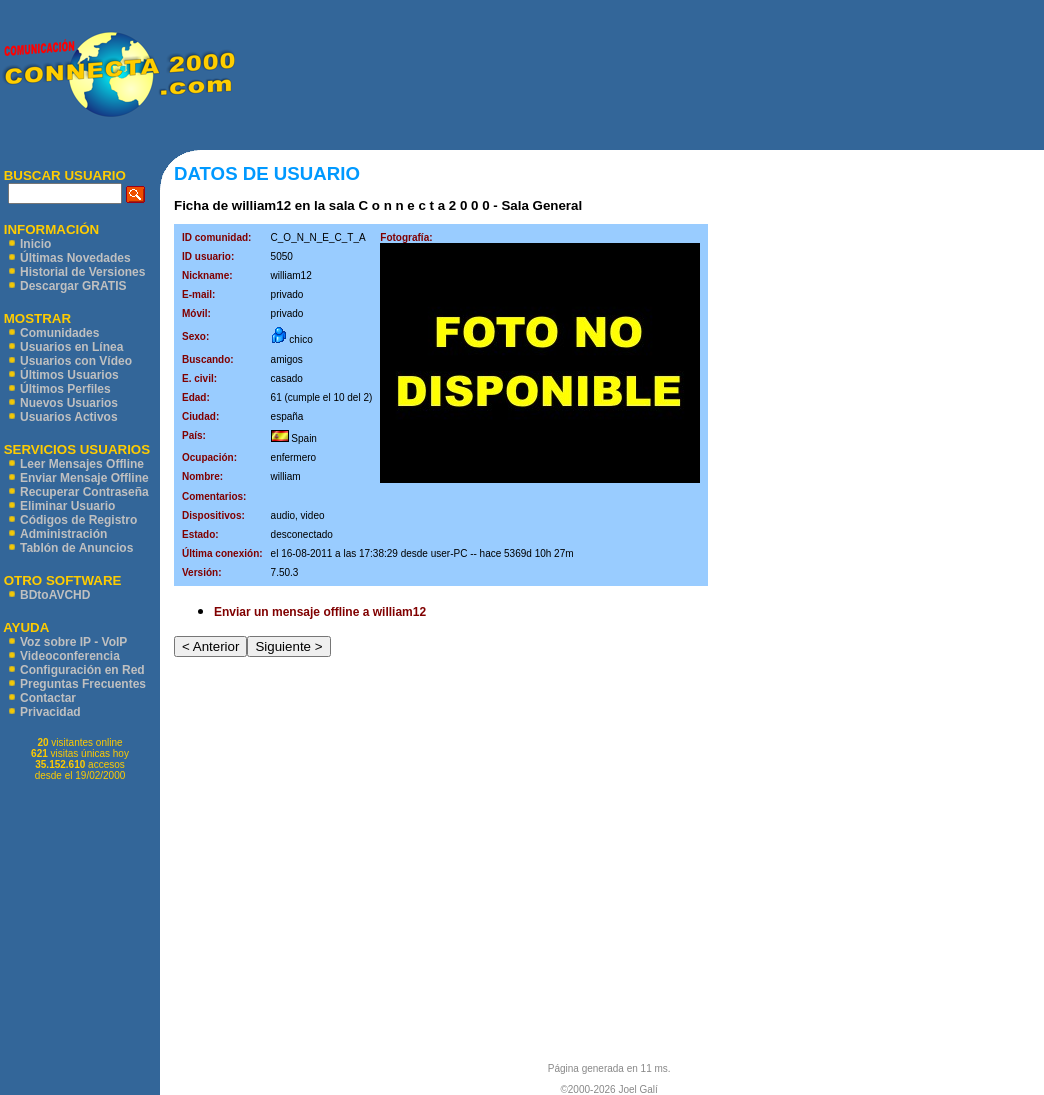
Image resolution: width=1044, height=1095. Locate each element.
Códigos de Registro (78, 520)
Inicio (35, 244)
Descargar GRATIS (73, 286)
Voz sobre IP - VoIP (73, 642)
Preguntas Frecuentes (83, 684)
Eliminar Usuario (67, 506)
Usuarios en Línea (71, 347)
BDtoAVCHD (55, 595)
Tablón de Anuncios (76, 548)
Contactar (48, 698)
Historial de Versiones (82, 272)
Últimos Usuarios (69, 375)
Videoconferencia (70, 656)
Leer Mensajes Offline (82, 464)
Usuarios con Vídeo (76, 361)
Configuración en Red (82, 670)
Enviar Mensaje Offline (84, 478)
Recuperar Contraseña (84, 492)
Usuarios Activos (69, 417)
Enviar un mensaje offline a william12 (320, 612)
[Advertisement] (639, 75)
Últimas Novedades (75, 258)
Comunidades (59, 333)
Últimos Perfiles (65, 389)
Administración (63, 534)
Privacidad (50, 712)
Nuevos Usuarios (69, 403)
